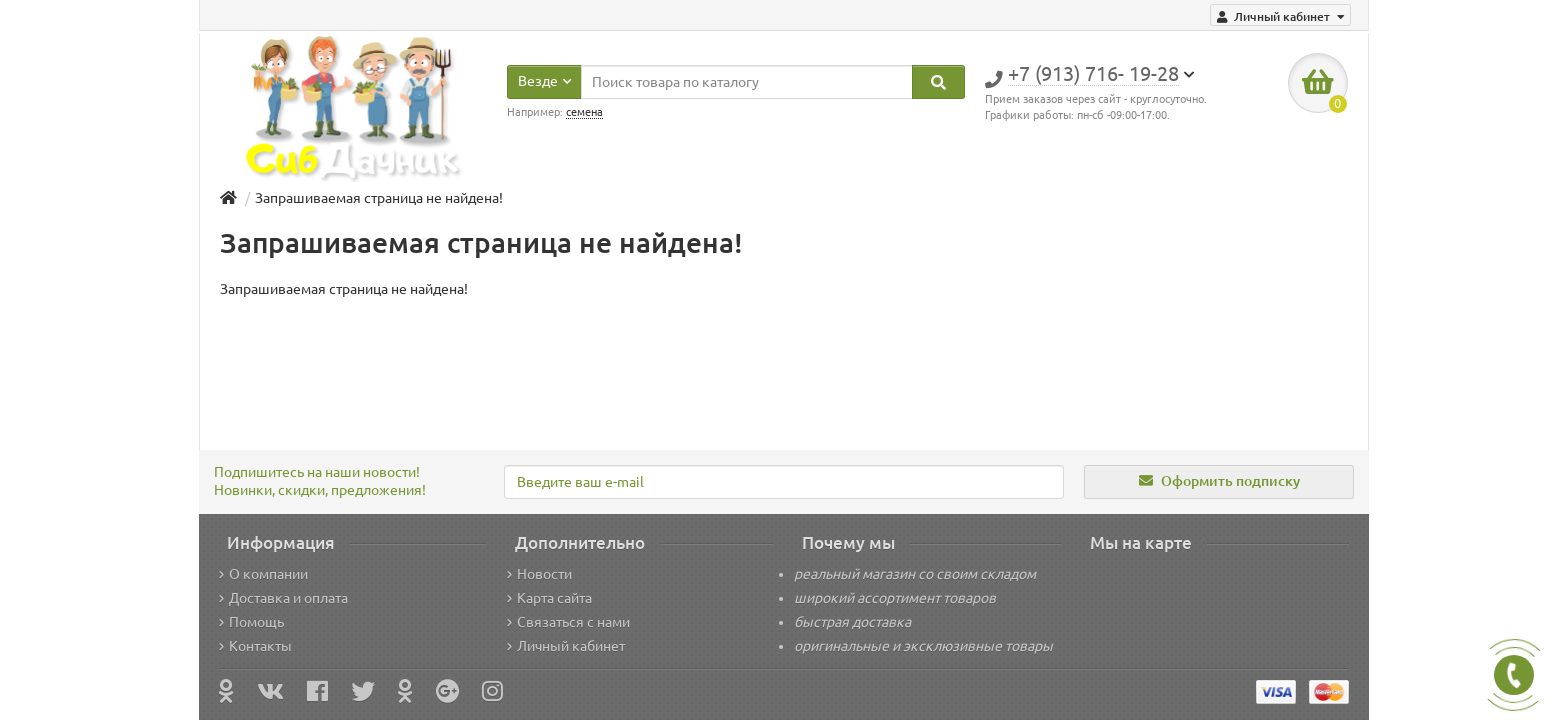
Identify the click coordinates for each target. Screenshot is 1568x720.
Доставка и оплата (283, 598)
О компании (263, 574)
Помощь (251, 622)
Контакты (255, 646)
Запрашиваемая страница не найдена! (379, 198)
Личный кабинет (566, 646)
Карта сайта (549, 598)
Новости (539, 574)
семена (584, 112)
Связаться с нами (568, 622)
